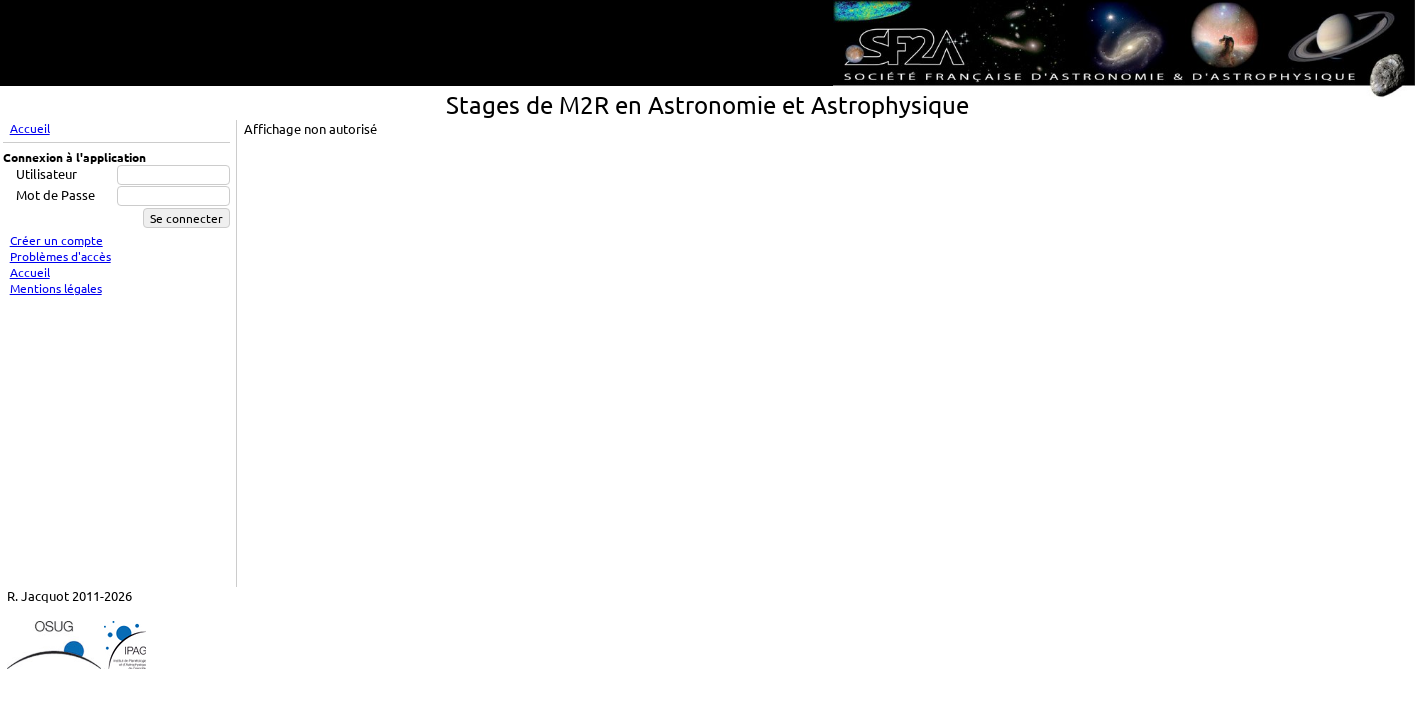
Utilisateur (46, 173)
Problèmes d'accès (60, 256)
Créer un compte (56, 240)
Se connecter (186, 218)
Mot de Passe (55, 194)
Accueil (30, 128)
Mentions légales (56, 288)
